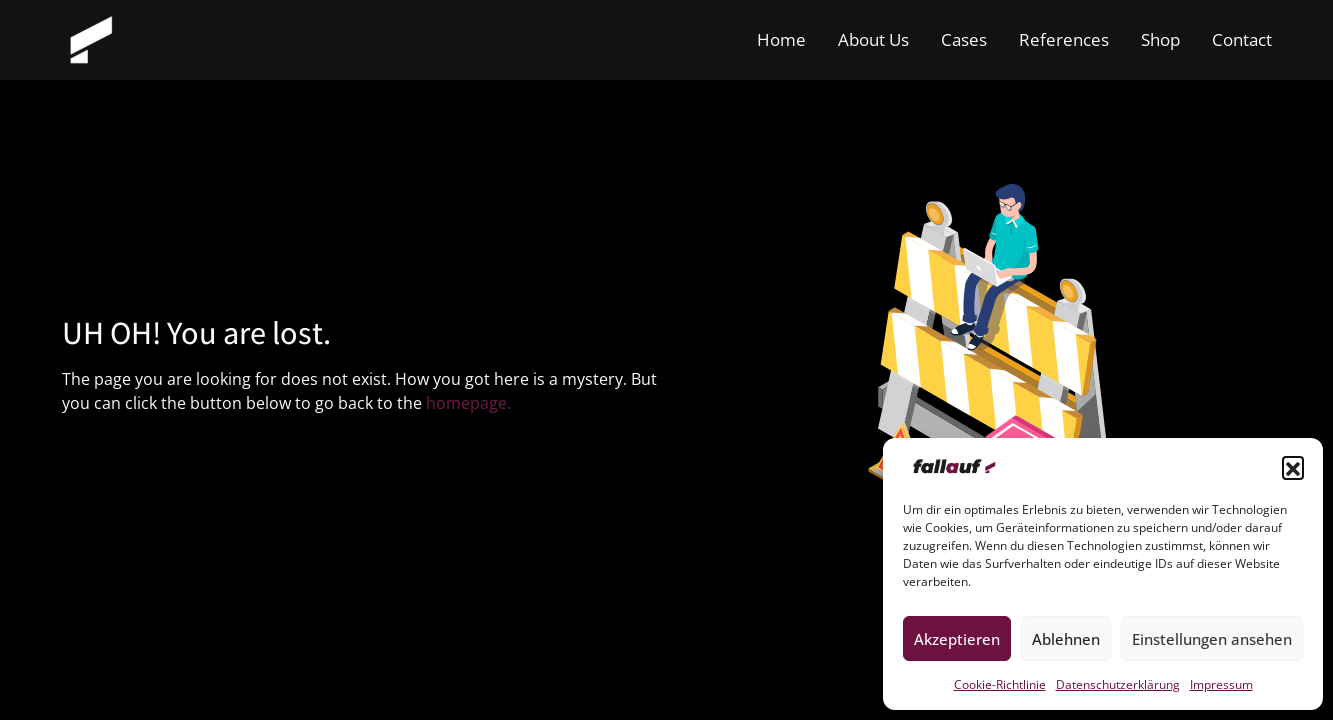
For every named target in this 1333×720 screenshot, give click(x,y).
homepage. (468, 403)
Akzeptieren (957, 639)
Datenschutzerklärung (1118, 684)
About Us (873, 39)
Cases (964, 39)
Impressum (1221, 684)
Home (781, 39)
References (1064, 39)
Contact (1242, 39)
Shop (1160, 39)
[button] (1293, 467)
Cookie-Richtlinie (1000, 684)
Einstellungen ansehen (1212, 639)
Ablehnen (1066, 639)
